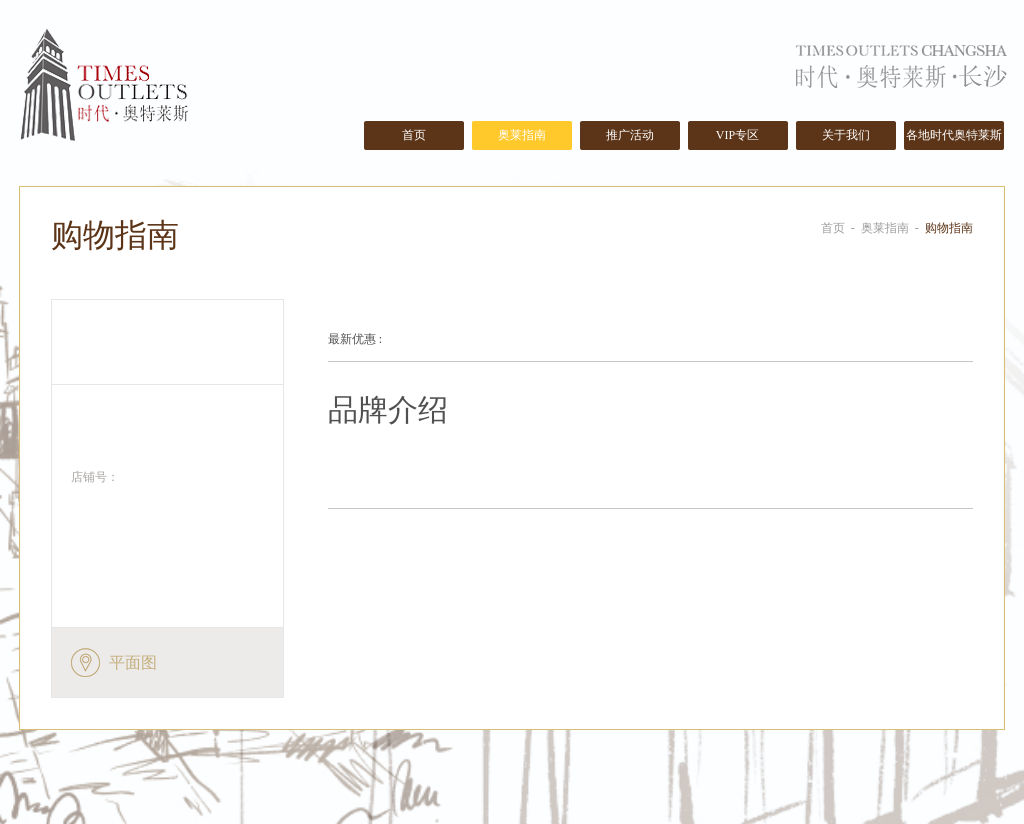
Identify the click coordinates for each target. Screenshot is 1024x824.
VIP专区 (737, 135)
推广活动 (630, 135)
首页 (414, 135)
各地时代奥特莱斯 (954, 135)
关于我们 (846, 135)
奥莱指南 (522, 135)
